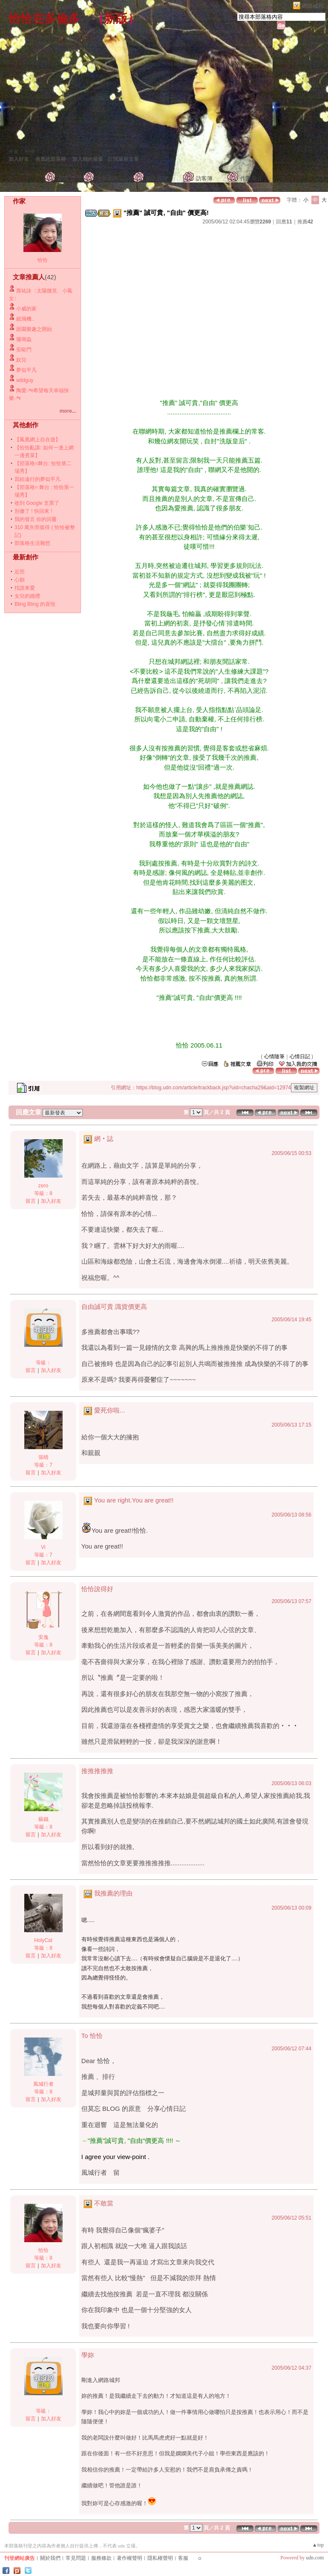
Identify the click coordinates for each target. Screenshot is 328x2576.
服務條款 (101, 2558)
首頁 (63, 178)
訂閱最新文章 (123, 159)
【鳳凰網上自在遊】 (37, 440)
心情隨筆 (274, 1056)
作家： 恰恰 (22, 152)
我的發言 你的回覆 (35, 519)
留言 (31, 1201)
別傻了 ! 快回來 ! (33, 511)
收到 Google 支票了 (36, 503)
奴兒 (21, 360)
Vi (43, 1547)
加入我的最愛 (87, 159)
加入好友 (19, 159)
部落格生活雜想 (32, 543)
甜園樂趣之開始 (34, 329)
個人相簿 (157, 178)
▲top (318, 2545)
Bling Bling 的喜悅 (34, 604)
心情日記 (300, 1056)
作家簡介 (251, 178)
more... (68, 411)
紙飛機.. (25, 319)
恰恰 (42, 260)
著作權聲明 (129, 2558)
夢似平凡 (26, 370)
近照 (19, 572)
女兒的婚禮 (27, 596)
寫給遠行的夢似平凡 (37, 479)
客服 (183, 2558)
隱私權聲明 (160, 2558)
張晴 (43, 1457)
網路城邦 (313, 6)
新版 (116, 18)
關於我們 (50, 2558)
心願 (19, 580)
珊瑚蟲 (24, 339)
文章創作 (107, 178)
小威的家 (26, 309)
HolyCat (43, 1940)
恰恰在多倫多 (44, 18)
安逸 (43, 1637)
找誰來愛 (24, 588)
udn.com (315, 2558)
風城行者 (43, 2084)
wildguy (24, 380)
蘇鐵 (43, 1819)
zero (43, 1186)
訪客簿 (204, 178)
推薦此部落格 (50, 159)
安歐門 (24, 350)
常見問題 (76, 2558)
